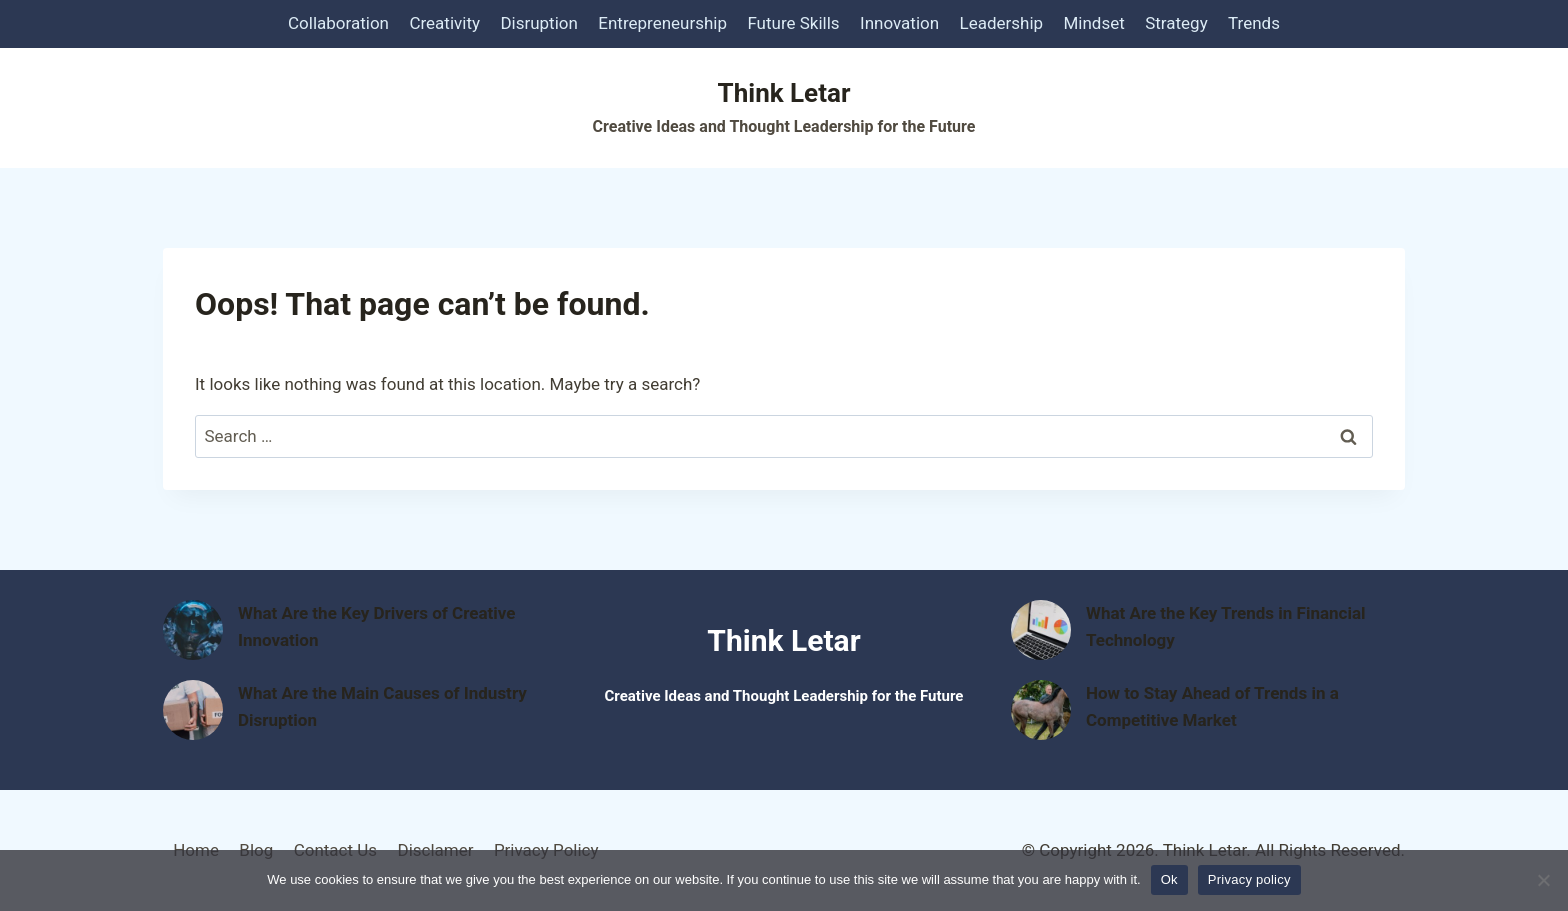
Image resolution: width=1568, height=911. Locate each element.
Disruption (539, 23)
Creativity (444, 23)
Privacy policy (1249, 879)
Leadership (1002, 23)
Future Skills (793, 23)
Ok (1169, 879)
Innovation (899, 23)
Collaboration (338, 23)
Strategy (1176, 23)
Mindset (1094, 23)
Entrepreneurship (662, 23)
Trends (1254, 23)
